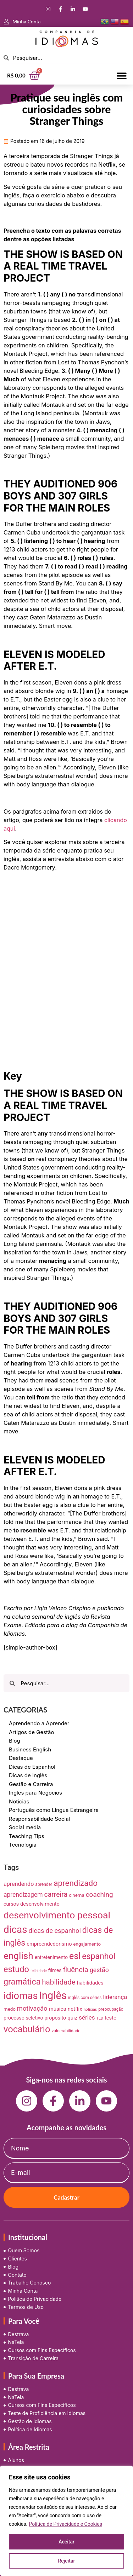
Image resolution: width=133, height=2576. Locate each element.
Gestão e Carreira (31, 1784)
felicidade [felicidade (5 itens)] (39, 1971)
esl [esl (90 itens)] (75, 1956)
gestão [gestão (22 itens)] (99, 1970)
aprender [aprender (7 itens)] (43, 1884)
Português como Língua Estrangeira (54, 1810)
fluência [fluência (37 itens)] (75, 1969)
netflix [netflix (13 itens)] (75, 2009)
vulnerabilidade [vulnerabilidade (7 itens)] (65, 2030)
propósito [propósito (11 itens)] (55, 2018)
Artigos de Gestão (31, 1732)
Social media (25, 1827)
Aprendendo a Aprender (39, 1723)
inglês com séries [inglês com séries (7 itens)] (84, 1997)
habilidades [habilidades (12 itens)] (90, 1983)
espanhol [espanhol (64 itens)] (98, 1956)
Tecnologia (23, 1844)
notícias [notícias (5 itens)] (90, 2009)
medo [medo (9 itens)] (10, 2009)
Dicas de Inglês (28, 1775)
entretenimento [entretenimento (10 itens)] (51, 1957)
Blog (14, 1740)
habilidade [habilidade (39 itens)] (58, 1982)
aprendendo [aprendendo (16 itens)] (19, 1884)
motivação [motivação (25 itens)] (32, 2008)
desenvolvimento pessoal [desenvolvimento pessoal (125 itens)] (57, 1915)
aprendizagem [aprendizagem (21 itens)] (23, 1894)
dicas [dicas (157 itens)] (15, 1929)
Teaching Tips (26, 1836)
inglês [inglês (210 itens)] (53, 1995)
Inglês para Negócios (35, 1792)
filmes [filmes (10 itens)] (55, 1970)
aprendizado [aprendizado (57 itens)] (76, 1883)
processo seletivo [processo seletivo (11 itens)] (23, 2018)
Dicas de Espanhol (32, 1766)
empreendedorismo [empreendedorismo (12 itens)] (49, 1944)
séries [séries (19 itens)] (87, 2017)
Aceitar (66, 2542)
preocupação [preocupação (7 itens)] (110, 2009)
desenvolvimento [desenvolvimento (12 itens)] (40, 1904)
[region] (66, 2521)
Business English (30, 1749)
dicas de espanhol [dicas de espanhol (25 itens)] (55, 1930)
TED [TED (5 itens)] (99, 2018)
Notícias (19, 1801)
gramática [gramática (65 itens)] (22, 1982)
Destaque (21, 1758)
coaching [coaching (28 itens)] (99, 1894)
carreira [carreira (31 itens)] (55, 1894)
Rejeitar (66, 2561)
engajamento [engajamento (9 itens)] (87, 1944)
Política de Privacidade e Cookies (65, 2524)
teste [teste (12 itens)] (110, 2018)
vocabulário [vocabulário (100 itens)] (27, 2029)
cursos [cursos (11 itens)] (11, 1904)
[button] (121, 75)
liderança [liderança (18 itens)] (115, 1996)
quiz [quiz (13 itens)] (72, 2018)
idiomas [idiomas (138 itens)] (21, 1996)
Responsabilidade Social (39, 1818)
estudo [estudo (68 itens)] (16, 1969)
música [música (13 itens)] (57, 2009)
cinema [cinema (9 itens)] (76, 1895)
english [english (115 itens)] (18, 1956)
